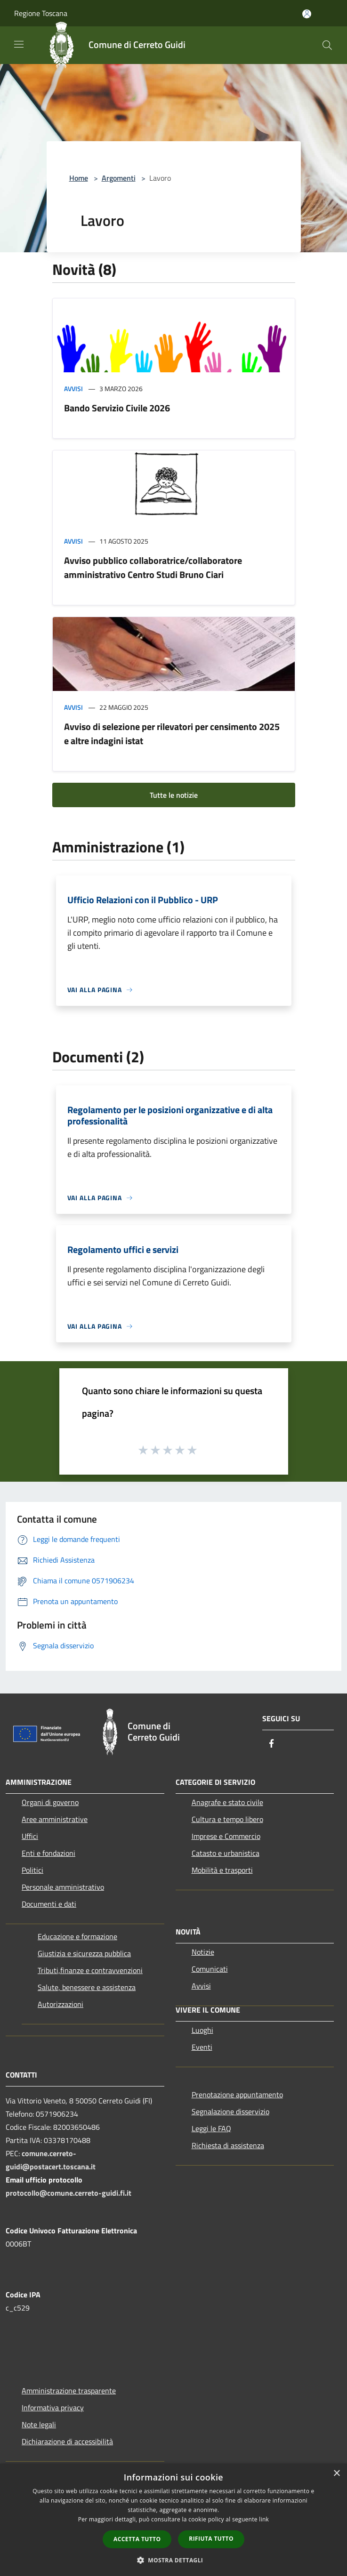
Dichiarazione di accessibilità (67, 2441)
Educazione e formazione (77, 1936)
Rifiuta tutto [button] (211, 2539)
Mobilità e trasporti (222, 1870)
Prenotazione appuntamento (237, 2094)
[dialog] (173, 2520)
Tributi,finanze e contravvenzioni (90, 1970)
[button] (173, 2560)
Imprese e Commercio (226, 1836)
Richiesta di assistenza (228, 2145)
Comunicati (210, 1968)
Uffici (30, 1836)
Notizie (203, 1952)
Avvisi (73, 388)
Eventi (202, 2047)
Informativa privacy (53, 2407)
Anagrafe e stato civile (227, 1802)
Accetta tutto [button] (137, 2539)
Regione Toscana (40, 13)
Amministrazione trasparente (69, 2390)
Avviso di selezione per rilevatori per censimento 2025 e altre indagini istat (172, 733)
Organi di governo (50, 1802)
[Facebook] (271, 1744)
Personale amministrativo (63, 1887)
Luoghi (202, 2030)
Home (78, 178)
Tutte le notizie (174, 795)
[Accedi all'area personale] (307, 14)
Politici (32, 1870)
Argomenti (119, 178)
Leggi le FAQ (211, 2128)
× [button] (336, 2473)
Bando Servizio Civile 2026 (117, 408)
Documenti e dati (49, 1904)
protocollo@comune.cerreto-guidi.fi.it (68, 2193)
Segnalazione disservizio (230, 2111)
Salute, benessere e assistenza (87, 1987)
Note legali (39, 2424)
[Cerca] (327, 45)
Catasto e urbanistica (225, 1853)
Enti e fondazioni (48, 1853)
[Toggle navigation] (18, 44)
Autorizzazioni (60, 2004)
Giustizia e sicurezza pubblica (84, 1953)
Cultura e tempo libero (227, 1819)
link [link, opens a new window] (264, 2519)
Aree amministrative (55, 1819)
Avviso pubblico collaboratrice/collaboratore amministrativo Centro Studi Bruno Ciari (153, 567)
